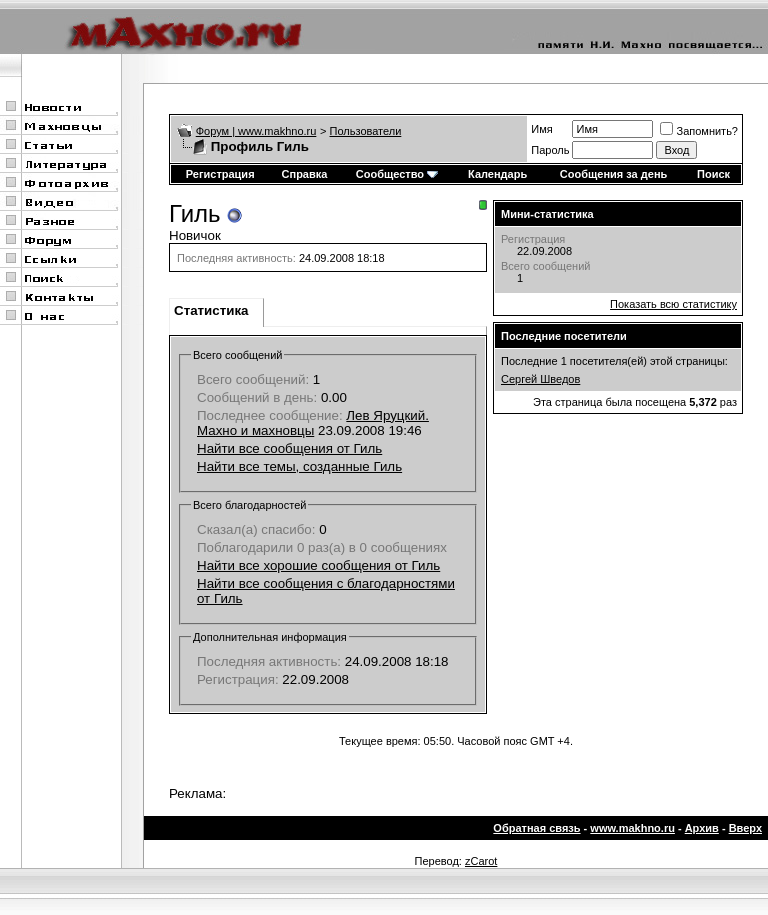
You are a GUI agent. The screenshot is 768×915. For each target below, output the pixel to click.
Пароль (550, 150)
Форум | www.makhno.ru (256, 131)
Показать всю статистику (673, 304)
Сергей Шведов (540, 379)
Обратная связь (536, 828)
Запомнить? (699, 131)
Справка (305, 174)
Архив (702, 828)
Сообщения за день (613, 174)
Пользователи (366, 131)
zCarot (481, 861)
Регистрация (220, 174)
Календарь (497, 174)
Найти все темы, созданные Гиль (299, 466)
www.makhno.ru (632, 828)
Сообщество (397, 174)
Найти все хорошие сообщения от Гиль (318, 565)
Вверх (745, 828)
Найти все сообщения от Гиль (289, 448)
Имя (541, 129)
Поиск (713, 174)
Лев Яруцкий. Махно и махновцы (313, 423)
